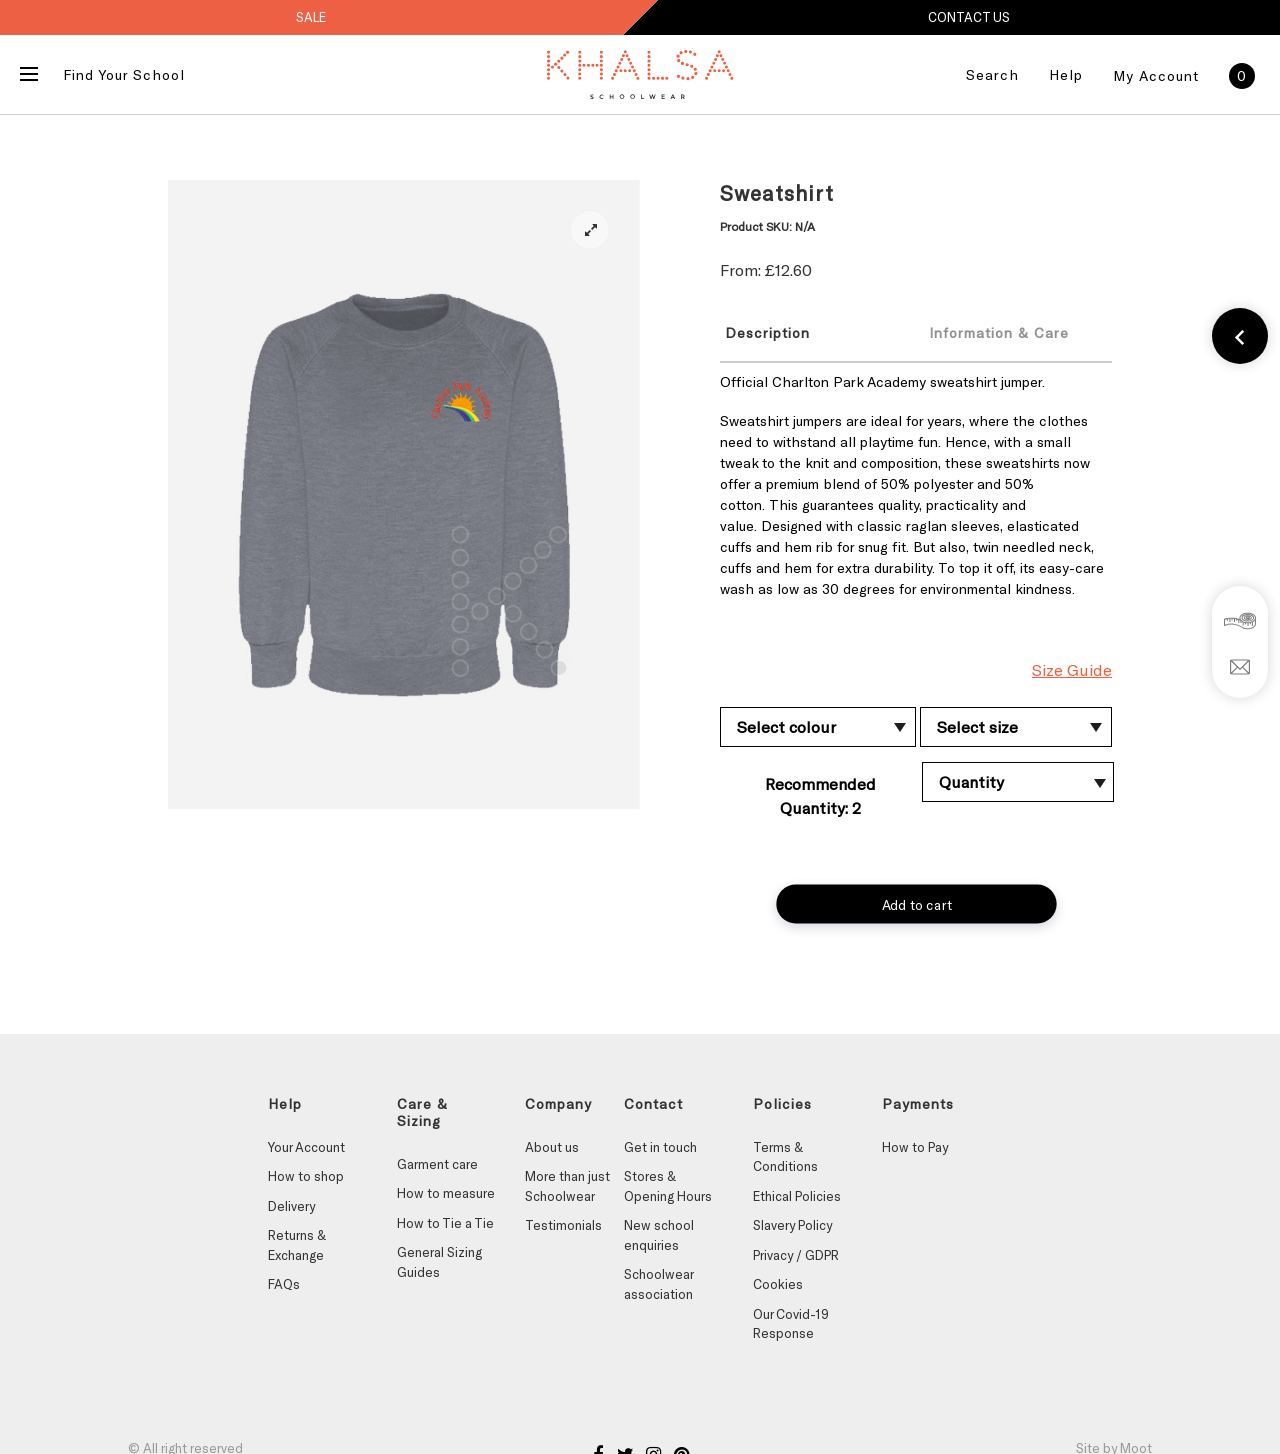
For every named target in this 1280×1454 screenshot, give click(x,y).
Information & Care (999, 332)
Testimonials (563, 1225)
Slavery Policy (792, 1225)
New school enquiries (659, 1235)
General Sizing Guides (439, 1262)
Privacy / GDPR (796, 1255)
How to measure (446, 1193)
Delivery (291, 1206)
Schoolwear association (658, 1284)
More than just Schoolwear (567, 1186)
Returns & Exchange (297, 1245)
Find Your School (124, 74)
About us (552, 1147)
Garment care (437, 1164)
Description (767, 332)
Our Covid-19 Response (791, 1324)
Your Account (306, 1147)
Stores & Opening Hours (668, 1186)
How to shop (306, 1176)
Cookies (778, 1284)
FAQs (284, 1284)
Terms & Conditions (785, 1157)
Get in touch (660, 1147)
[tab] (807, 332)
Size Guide (1072, 669)
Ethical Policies (797, 1196)
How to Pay (915, 1147)
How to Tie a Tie (445, 1223)
